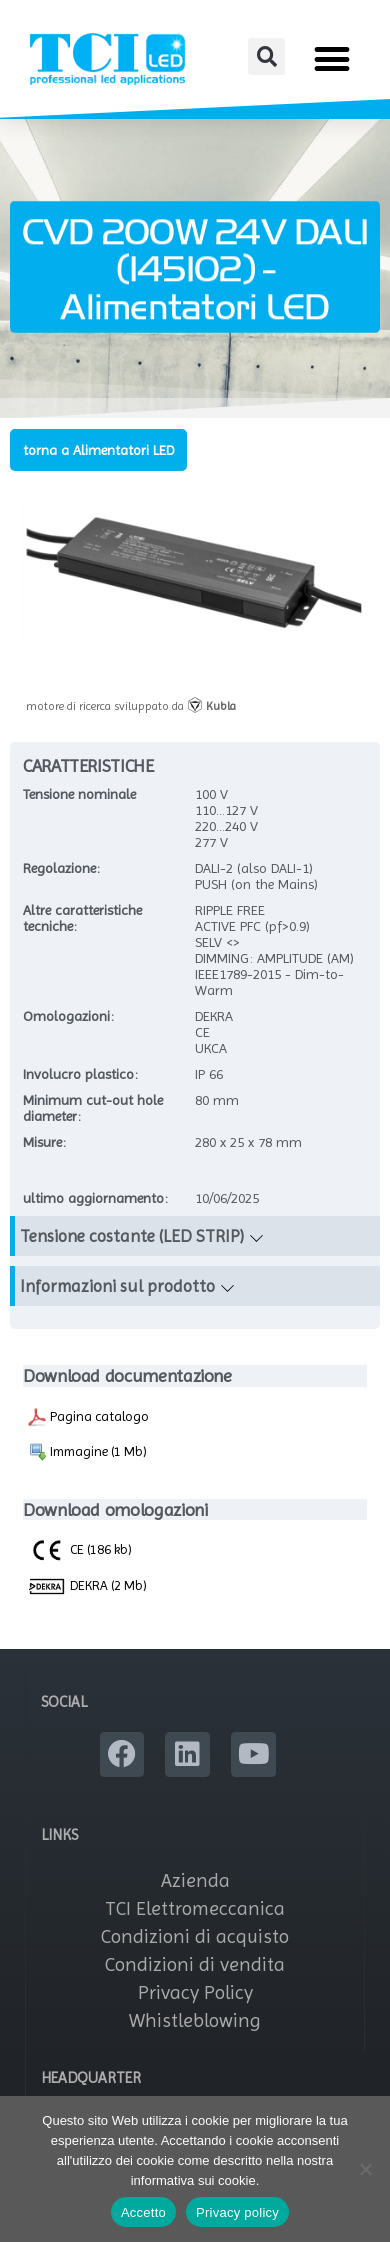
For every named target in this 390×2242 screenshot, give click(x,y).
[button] (266, 56)
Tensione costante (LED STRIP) (132, 1236)
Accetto (143, 2212)
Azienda (195, 1880)
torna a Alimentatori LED (98, 450)
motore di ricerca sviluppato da (131, 706)
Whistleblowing (195, 2020)
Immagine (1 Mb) (87, 1452)
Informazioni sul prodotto (117, 1286)
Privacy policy (237, 2212)
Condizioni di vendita (195, 1964)
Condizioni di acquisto (195, 1936)
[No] (365, 2169)
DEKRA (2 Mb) (87, 1586)
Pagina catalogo (88, 1417)
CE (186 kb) (79, 1549)
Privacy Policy (195, 1992)
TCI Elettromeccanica (195, 1908)
